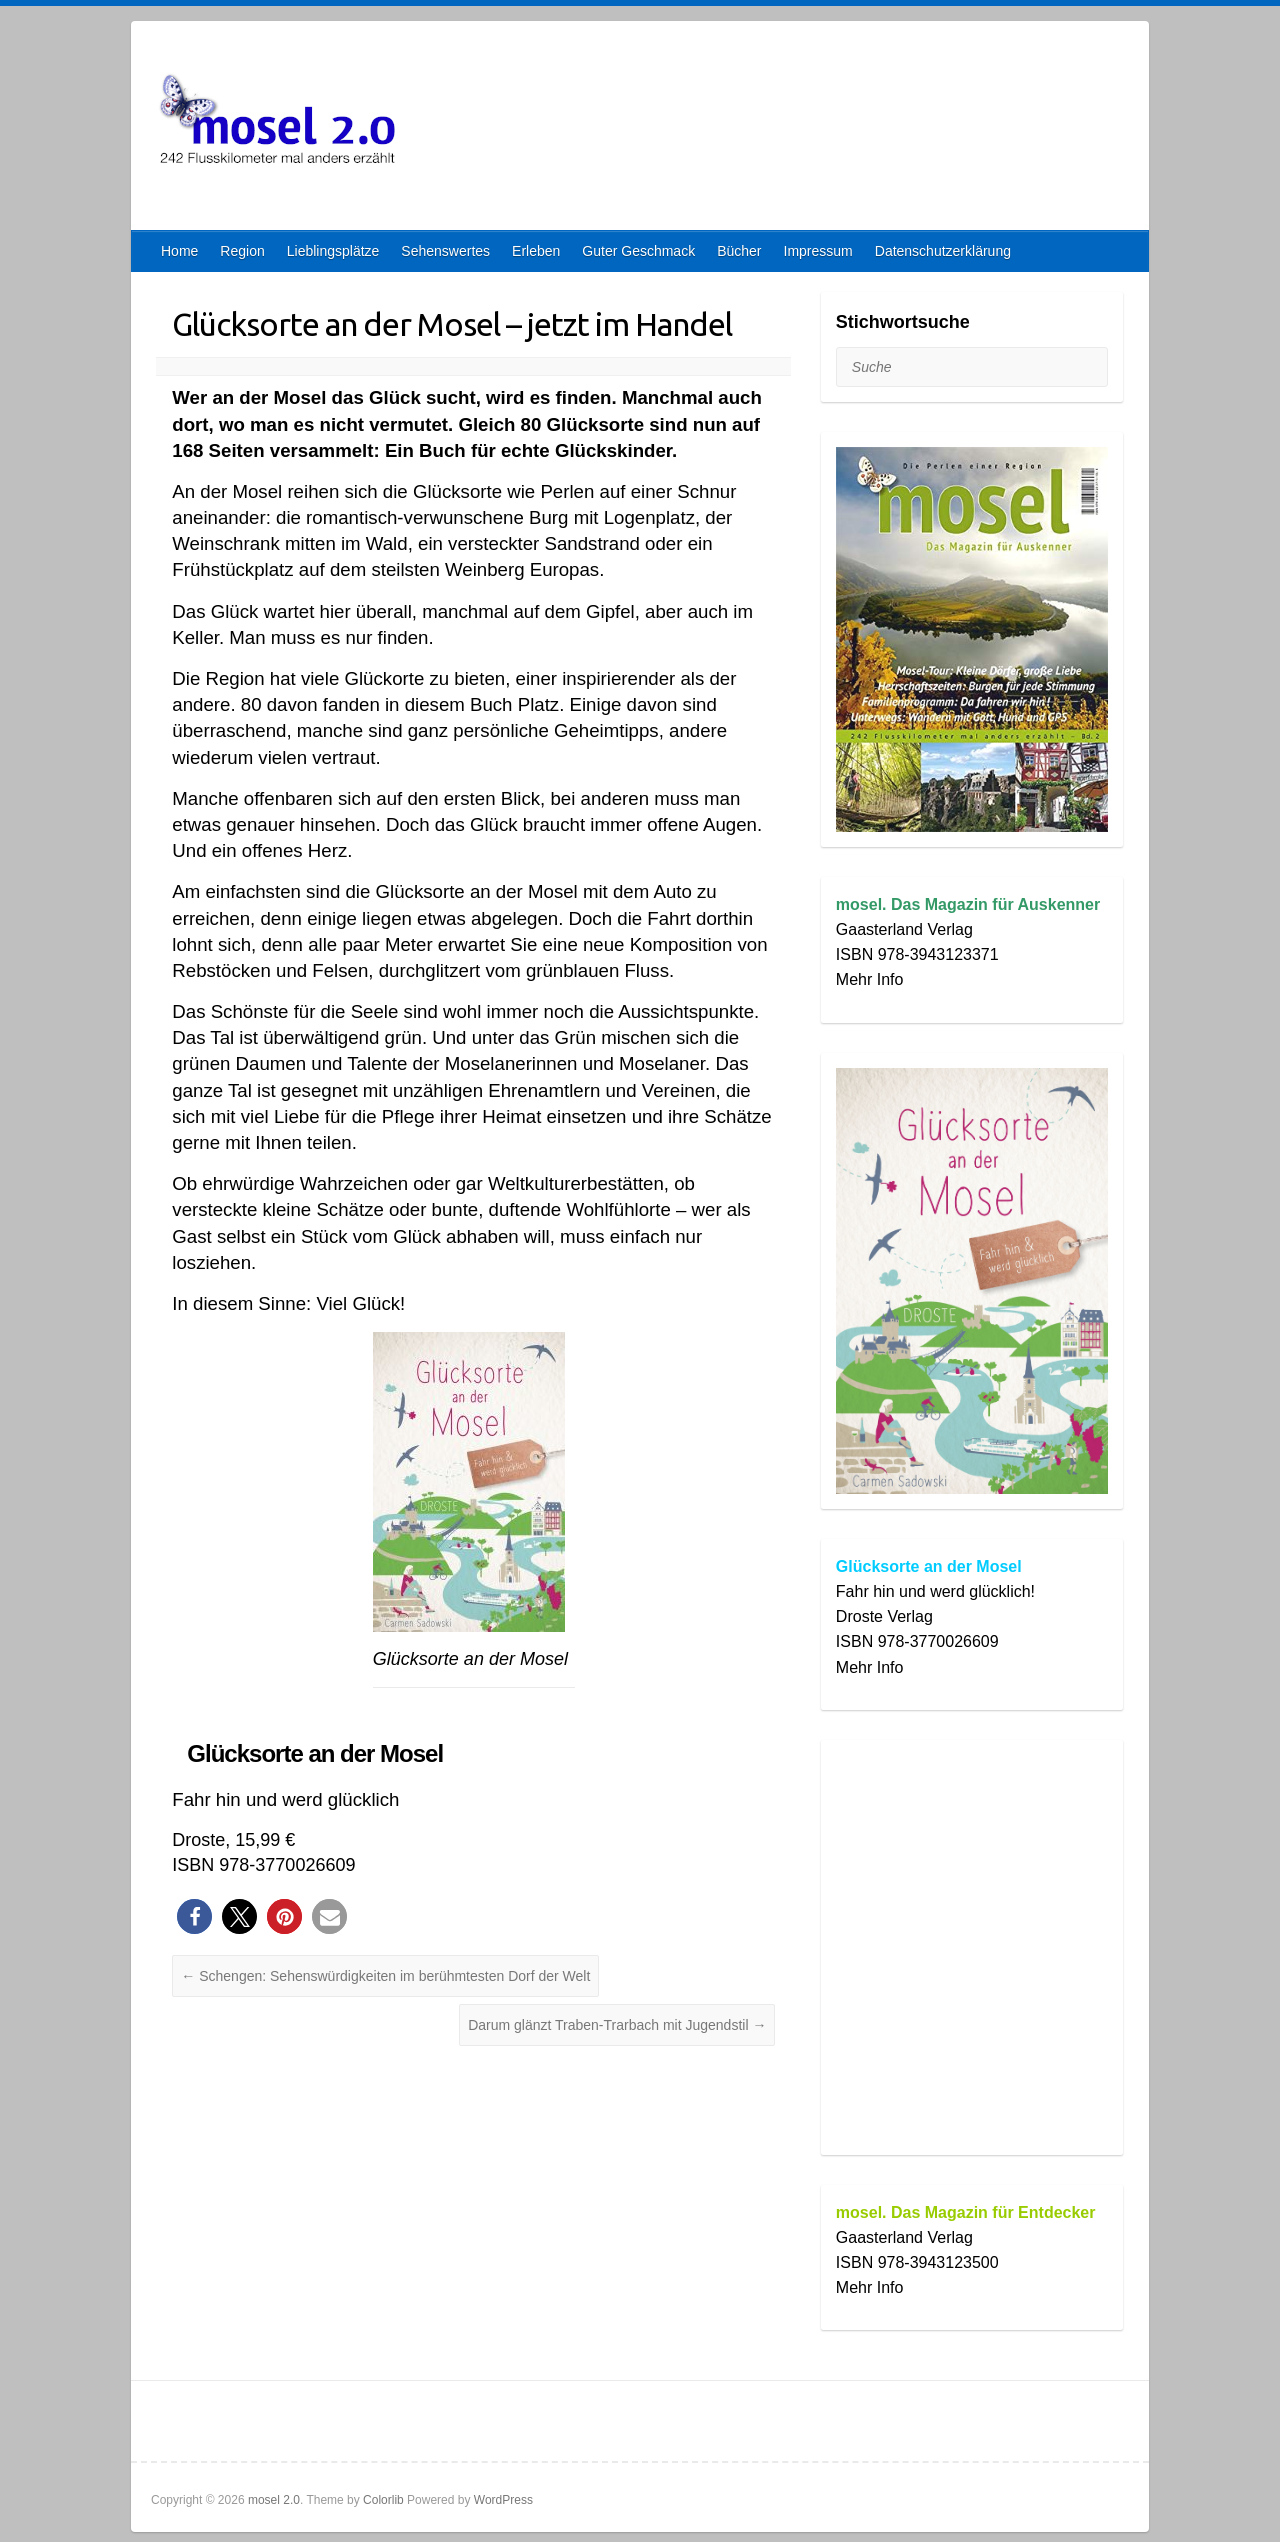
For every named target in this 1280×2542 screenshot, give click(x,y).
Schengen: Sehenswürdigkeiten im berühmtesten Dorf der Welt (385, 1976)
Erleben (536, 251)
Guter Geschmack (638, 251)
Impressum (818, 251)
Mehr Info (870, 979)
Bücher (739, 251)
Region (242, 251)
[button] (194, 1916)
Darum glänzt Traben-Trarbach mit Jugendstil (617, 2025)
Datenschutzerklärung (943, 251)
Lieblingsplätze (333, 251)
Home (179, 251)
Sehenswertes (445, 251)
